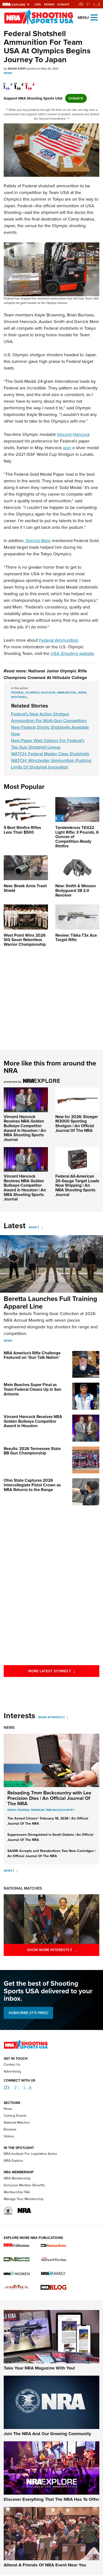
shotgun (48, 692)
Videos (9, 2139)
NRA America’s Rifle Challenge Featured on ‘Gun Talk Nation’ (32, 1355)
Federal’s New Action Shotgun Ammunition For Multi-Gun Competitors (49, 717)
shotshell (19, 697)
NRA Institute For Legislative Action (30, 2156)
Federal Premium (30, 1810)
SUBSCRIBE (28, 2012)
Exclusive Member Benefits (24, 2188)
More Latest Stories (63, 1671)
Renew (49, 4)
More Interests (50, 1717)
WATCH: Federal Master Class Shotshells (50, 754)
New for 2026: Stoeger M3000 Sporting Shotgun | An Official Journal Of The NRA (76, 1124)
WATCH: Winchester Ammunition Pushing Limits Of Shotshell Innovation (51, 763)
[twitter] (19, 83)
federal (17, 692)
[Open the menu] (94, 17)
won (67, 447)
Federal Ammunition (58, 640)
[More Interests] (65, 1717)
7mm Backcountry (59, 1810)
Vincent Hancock (73, 434)
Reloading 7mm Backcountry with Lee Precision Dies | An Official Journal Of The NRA (49, 1798)
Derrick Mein (38, 540)
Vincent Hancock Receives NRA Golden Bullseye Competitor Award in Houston (33, 1421)
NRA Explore (13, 2163)
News (8, 73)
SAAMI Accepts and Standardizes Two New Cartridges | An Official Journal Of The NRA (51, 1853)
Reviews (10, 2132)
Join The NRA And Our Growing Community (47, 2436)
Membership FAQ (17, 2194)
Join (37, 4)
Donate (63, 4)
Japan (81, 692)
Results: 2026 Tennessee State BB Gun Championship (32, 1451)
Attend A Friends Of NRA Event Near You (45, 2567)
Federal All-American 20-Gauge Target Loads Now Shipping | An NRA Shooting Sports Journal (77, 1185)
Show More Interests (63, 1950)
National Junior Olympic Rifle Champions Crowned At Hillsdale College (45, 674)
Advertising (12, 2074)
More (33, 1227)
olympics (32, 692)
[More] (40, 1227)
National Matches (23, 1888)
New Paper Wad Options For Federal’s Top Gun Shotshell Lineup (47, 743)
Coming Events (15, 2118)
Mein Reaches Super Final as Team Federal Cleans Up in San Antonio (32, 1389)
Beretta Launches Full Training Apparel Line (50, 1302)
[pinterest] (30, 83)
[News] (15, 1870)
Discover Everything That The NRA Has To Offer (51, 2502)
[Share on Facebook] (8, 83)
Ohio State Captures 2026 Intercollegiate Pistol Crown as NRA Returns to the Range (32, 1485)
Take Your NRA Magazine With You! (39, 2371)
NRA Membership (17, 2181)
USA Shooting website (72, 653)
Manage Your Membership (24, 2201)
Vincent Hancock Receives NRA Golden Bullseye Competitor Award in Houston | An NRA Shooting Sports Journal (25, 1128)
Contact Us (12, 2067)
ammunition (66, 692)
